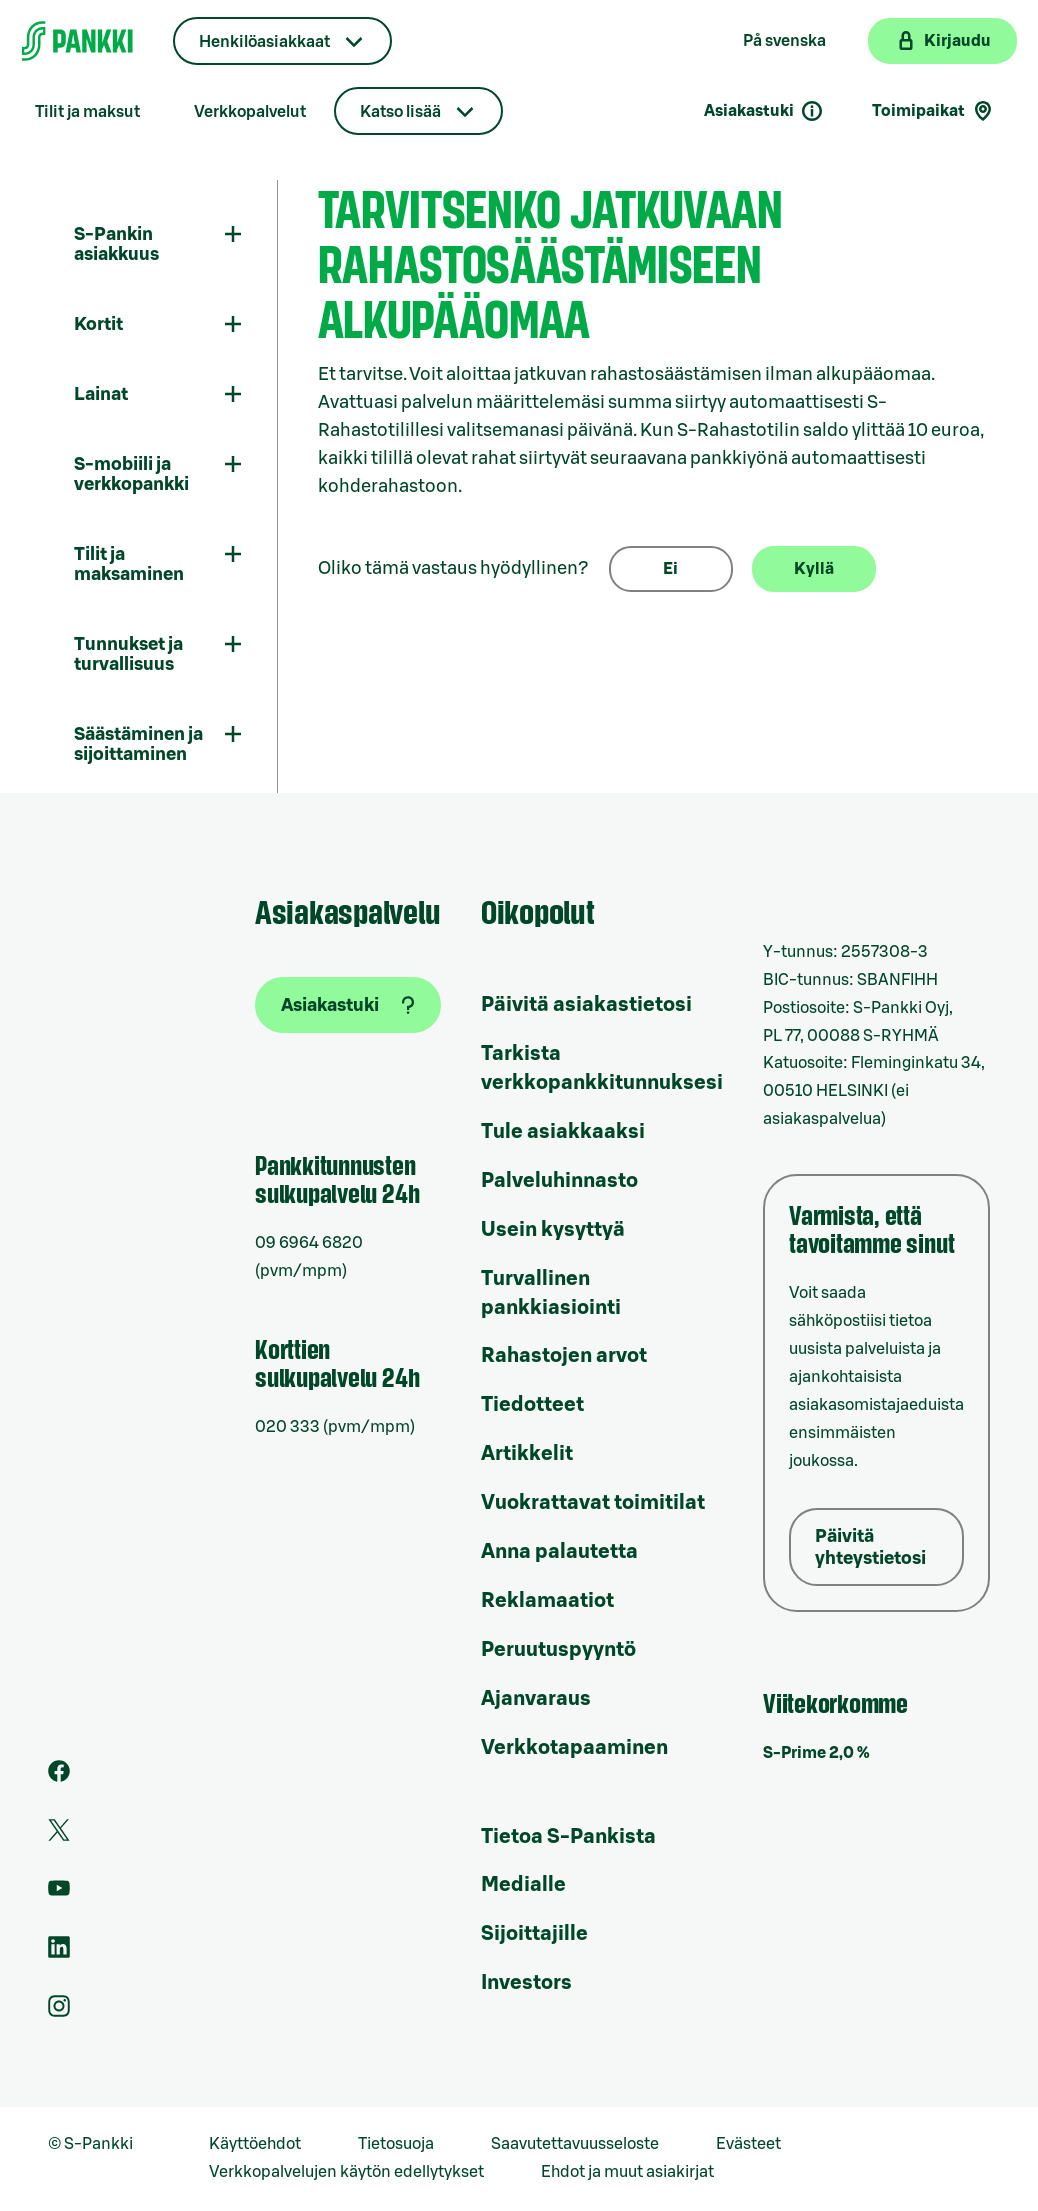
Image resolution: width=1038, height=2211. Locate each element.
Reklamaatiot (547, 1601)
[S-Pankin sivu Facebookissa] (59, 1777)
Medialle (523, 1885)
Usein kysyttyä (553, 1230)
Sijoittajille (534, 1934)
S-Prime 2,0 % (816, 1753)
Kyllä (814, 569)
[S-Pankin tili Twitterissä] (59, 1836)
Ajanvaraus (536, 1699)
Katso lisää (400, 112)
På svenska (784, 41)
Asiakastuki (764, 111)
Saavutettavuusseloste (575, 2144)
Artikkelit (527, 1454)
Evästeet (748, 2144)
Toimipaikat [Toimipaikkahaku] (933, 111)
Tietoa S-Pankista (568, 1837)
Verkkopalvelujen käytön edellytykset (346, 2172)
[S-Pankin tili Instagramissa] (59, 2012)
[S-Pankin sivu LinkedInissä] (59, 1953)
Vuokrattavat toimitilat (593, 1503)
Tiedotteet (532, 1405)
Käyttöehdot (255, 2144)
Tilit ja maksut (87, 112)
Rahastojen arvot (564, 1356)
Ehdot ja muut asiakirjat (627, 2172)
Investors (526, 1983)
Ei (670, 569)
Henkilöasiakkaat (264, 42)
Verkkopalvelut (250, 112)
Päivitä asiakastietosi (586, 1005)
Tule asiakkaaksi (563, 1132)
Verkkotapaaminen (574, 1748)
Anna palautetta (559, 1552)
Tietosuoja (396, 2144)
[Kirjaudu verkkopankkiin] (942, 41)
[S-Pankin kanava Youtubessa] (59, 1894)
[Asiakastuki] (348, 1005)
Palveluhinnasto (559, 1181)
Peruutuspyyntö (558, 1650)
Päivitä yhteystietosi (870, 1547)
